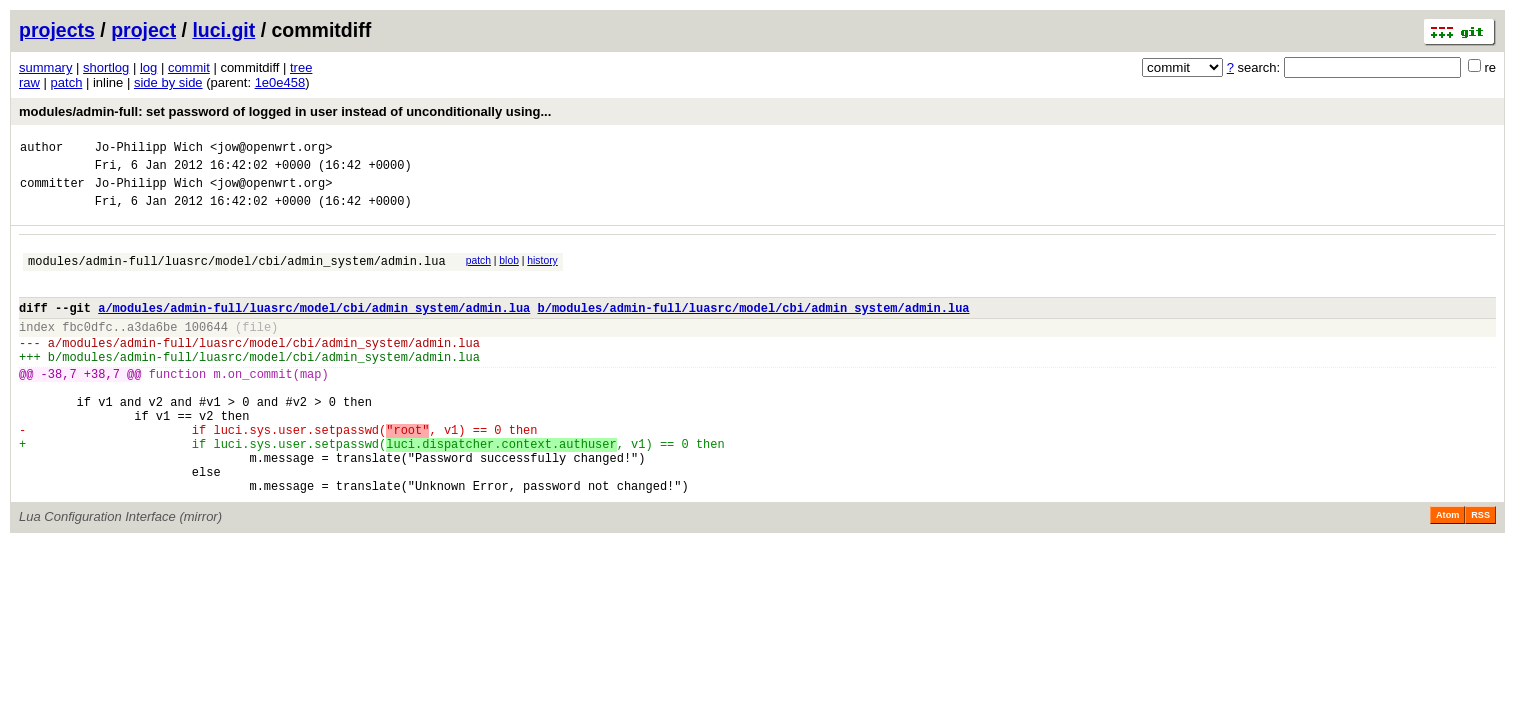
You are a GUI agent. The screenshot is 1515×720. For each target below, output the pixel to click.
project (143, 30)
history (542, 272)
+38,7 (102, 406)
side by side (168, 82)
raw (29, 82)
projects (57, 30)
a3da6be (152, 350)
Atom (1447, 572)
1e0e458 (280, 82)
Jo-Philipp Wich (149, 149)
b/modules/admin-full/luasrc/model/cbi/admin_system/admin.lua (753, 328)
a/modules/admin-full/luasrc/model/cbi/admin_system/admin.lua (314, 328)
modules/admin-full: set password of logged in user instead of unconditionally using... (285, 111)
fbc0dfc (87, 350)
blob (509, 272)
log (148, 67)
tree (301, 67)
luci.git (223, 30)
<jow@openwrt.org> (271, 149)
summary (45, 67)
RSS (1480, 572)
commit (189, 67)
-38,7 (59, 406)
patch (67, 82)
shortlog (106, 67)
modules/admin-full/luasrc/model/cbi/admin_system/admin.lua (237, 275)
